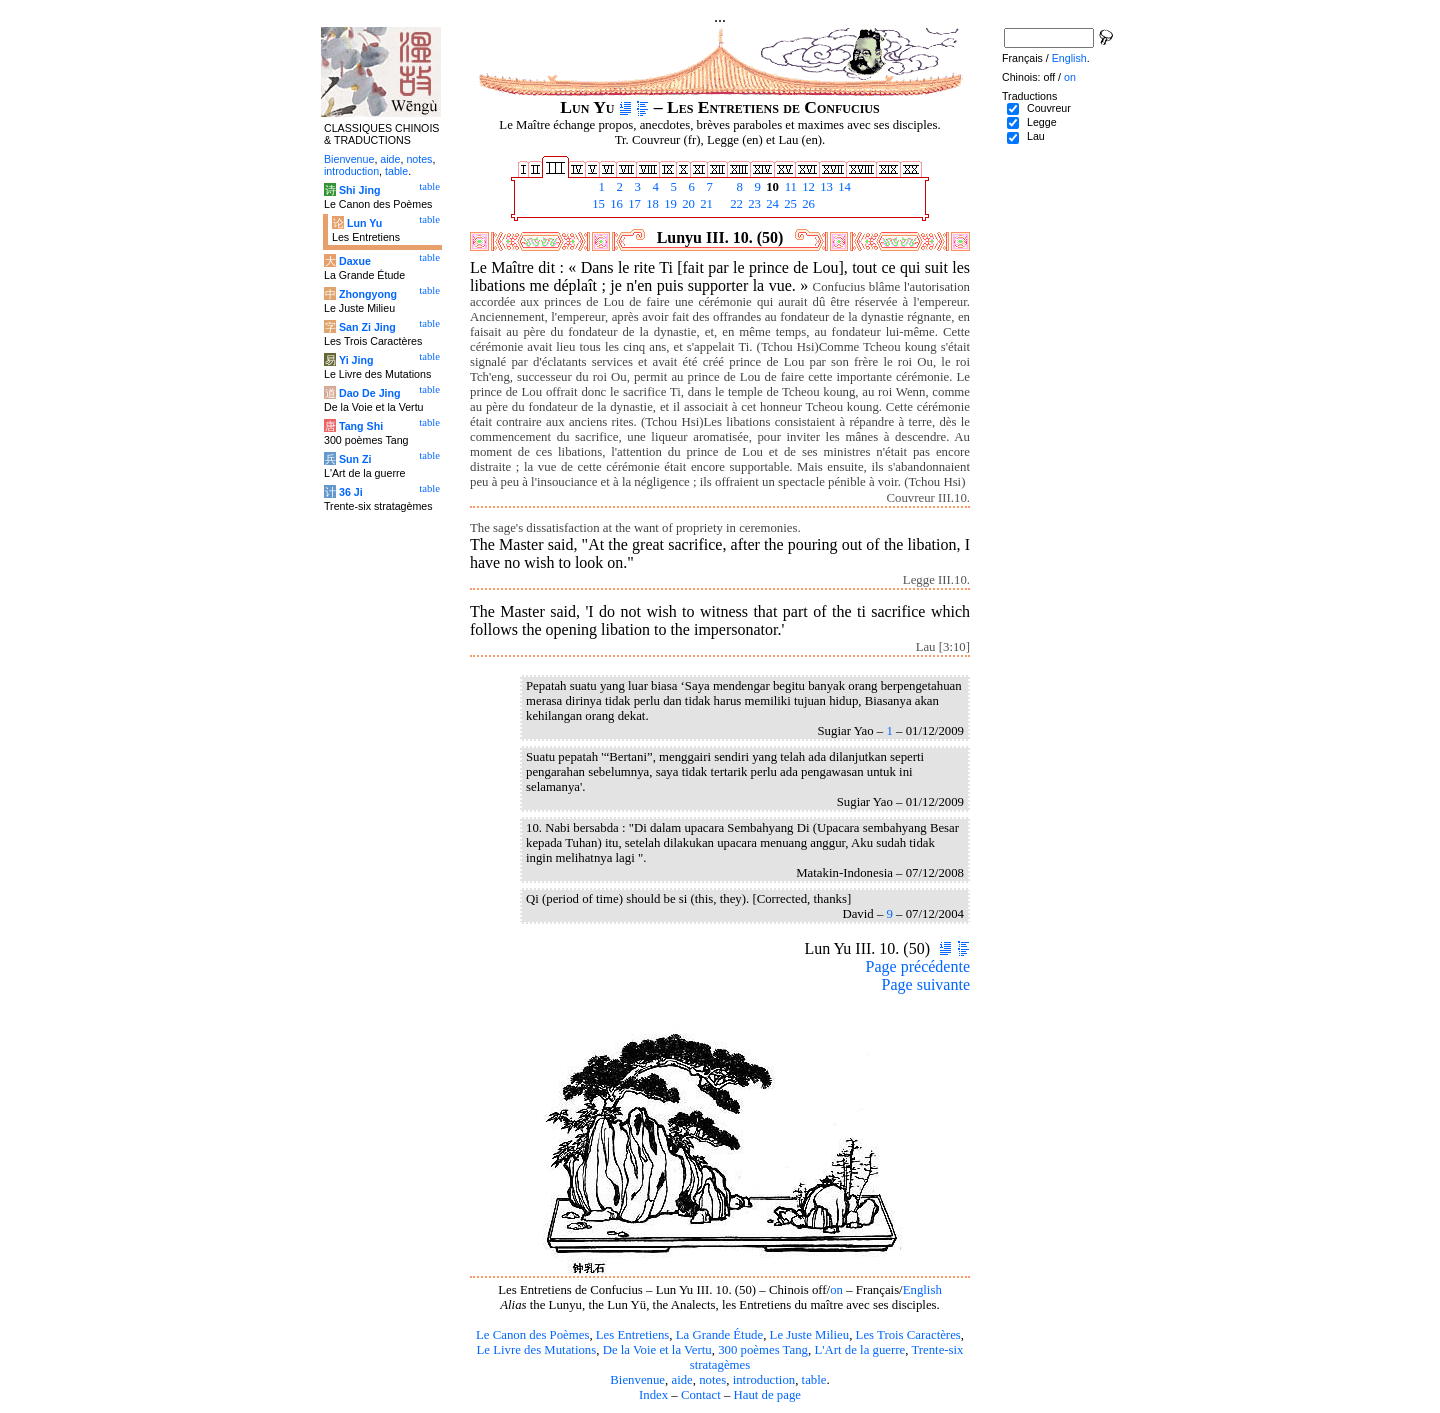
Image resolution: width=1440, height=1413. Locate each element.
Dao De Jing (370, 393)
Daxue (355, 261)
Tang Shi (361, 426)
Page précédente (918, 966)
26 (807, 204)
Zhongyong (368, 294)
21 (705, 204)
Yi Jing (356, 360)
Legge (1042, 122)
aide (681, 1380)
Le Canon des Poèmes (532, 1335)
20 (687, 204)
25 (789, 204)
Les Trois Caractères (908, 1335)
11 (789, 187)
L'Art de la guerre (859, 1350)
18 (651, 204)
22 (735, 204)
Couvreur (1049, 108)
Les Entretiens (633, 1335)
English (922, 1290)
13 (825, 187)
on (836, 1290)
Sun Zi (355, 459)
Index (653, 1395)
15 (597, 204)
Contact (701, 1395)
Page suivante (926, 984)
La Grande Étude (719, 1335)
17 (633, 204)
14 (843, 187)
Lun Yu (364, 223)
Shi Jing (359, 190)
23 (753, 204)
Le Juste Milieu (810, 1335)
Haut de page (768, 1395)
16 (615, 204)
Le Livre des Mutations (536, 1350)
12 (807, 187)
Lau (1036, 136)
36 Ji (351, 492)
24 (771, 204)
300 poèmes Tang (763, 1350)
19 (669, 204)
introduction (764, 1380)
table (814, 1380)
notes (712, 1380)
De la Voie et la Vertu (657, 1350)
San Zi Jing (367, 327)
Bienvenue (637, 1380)
